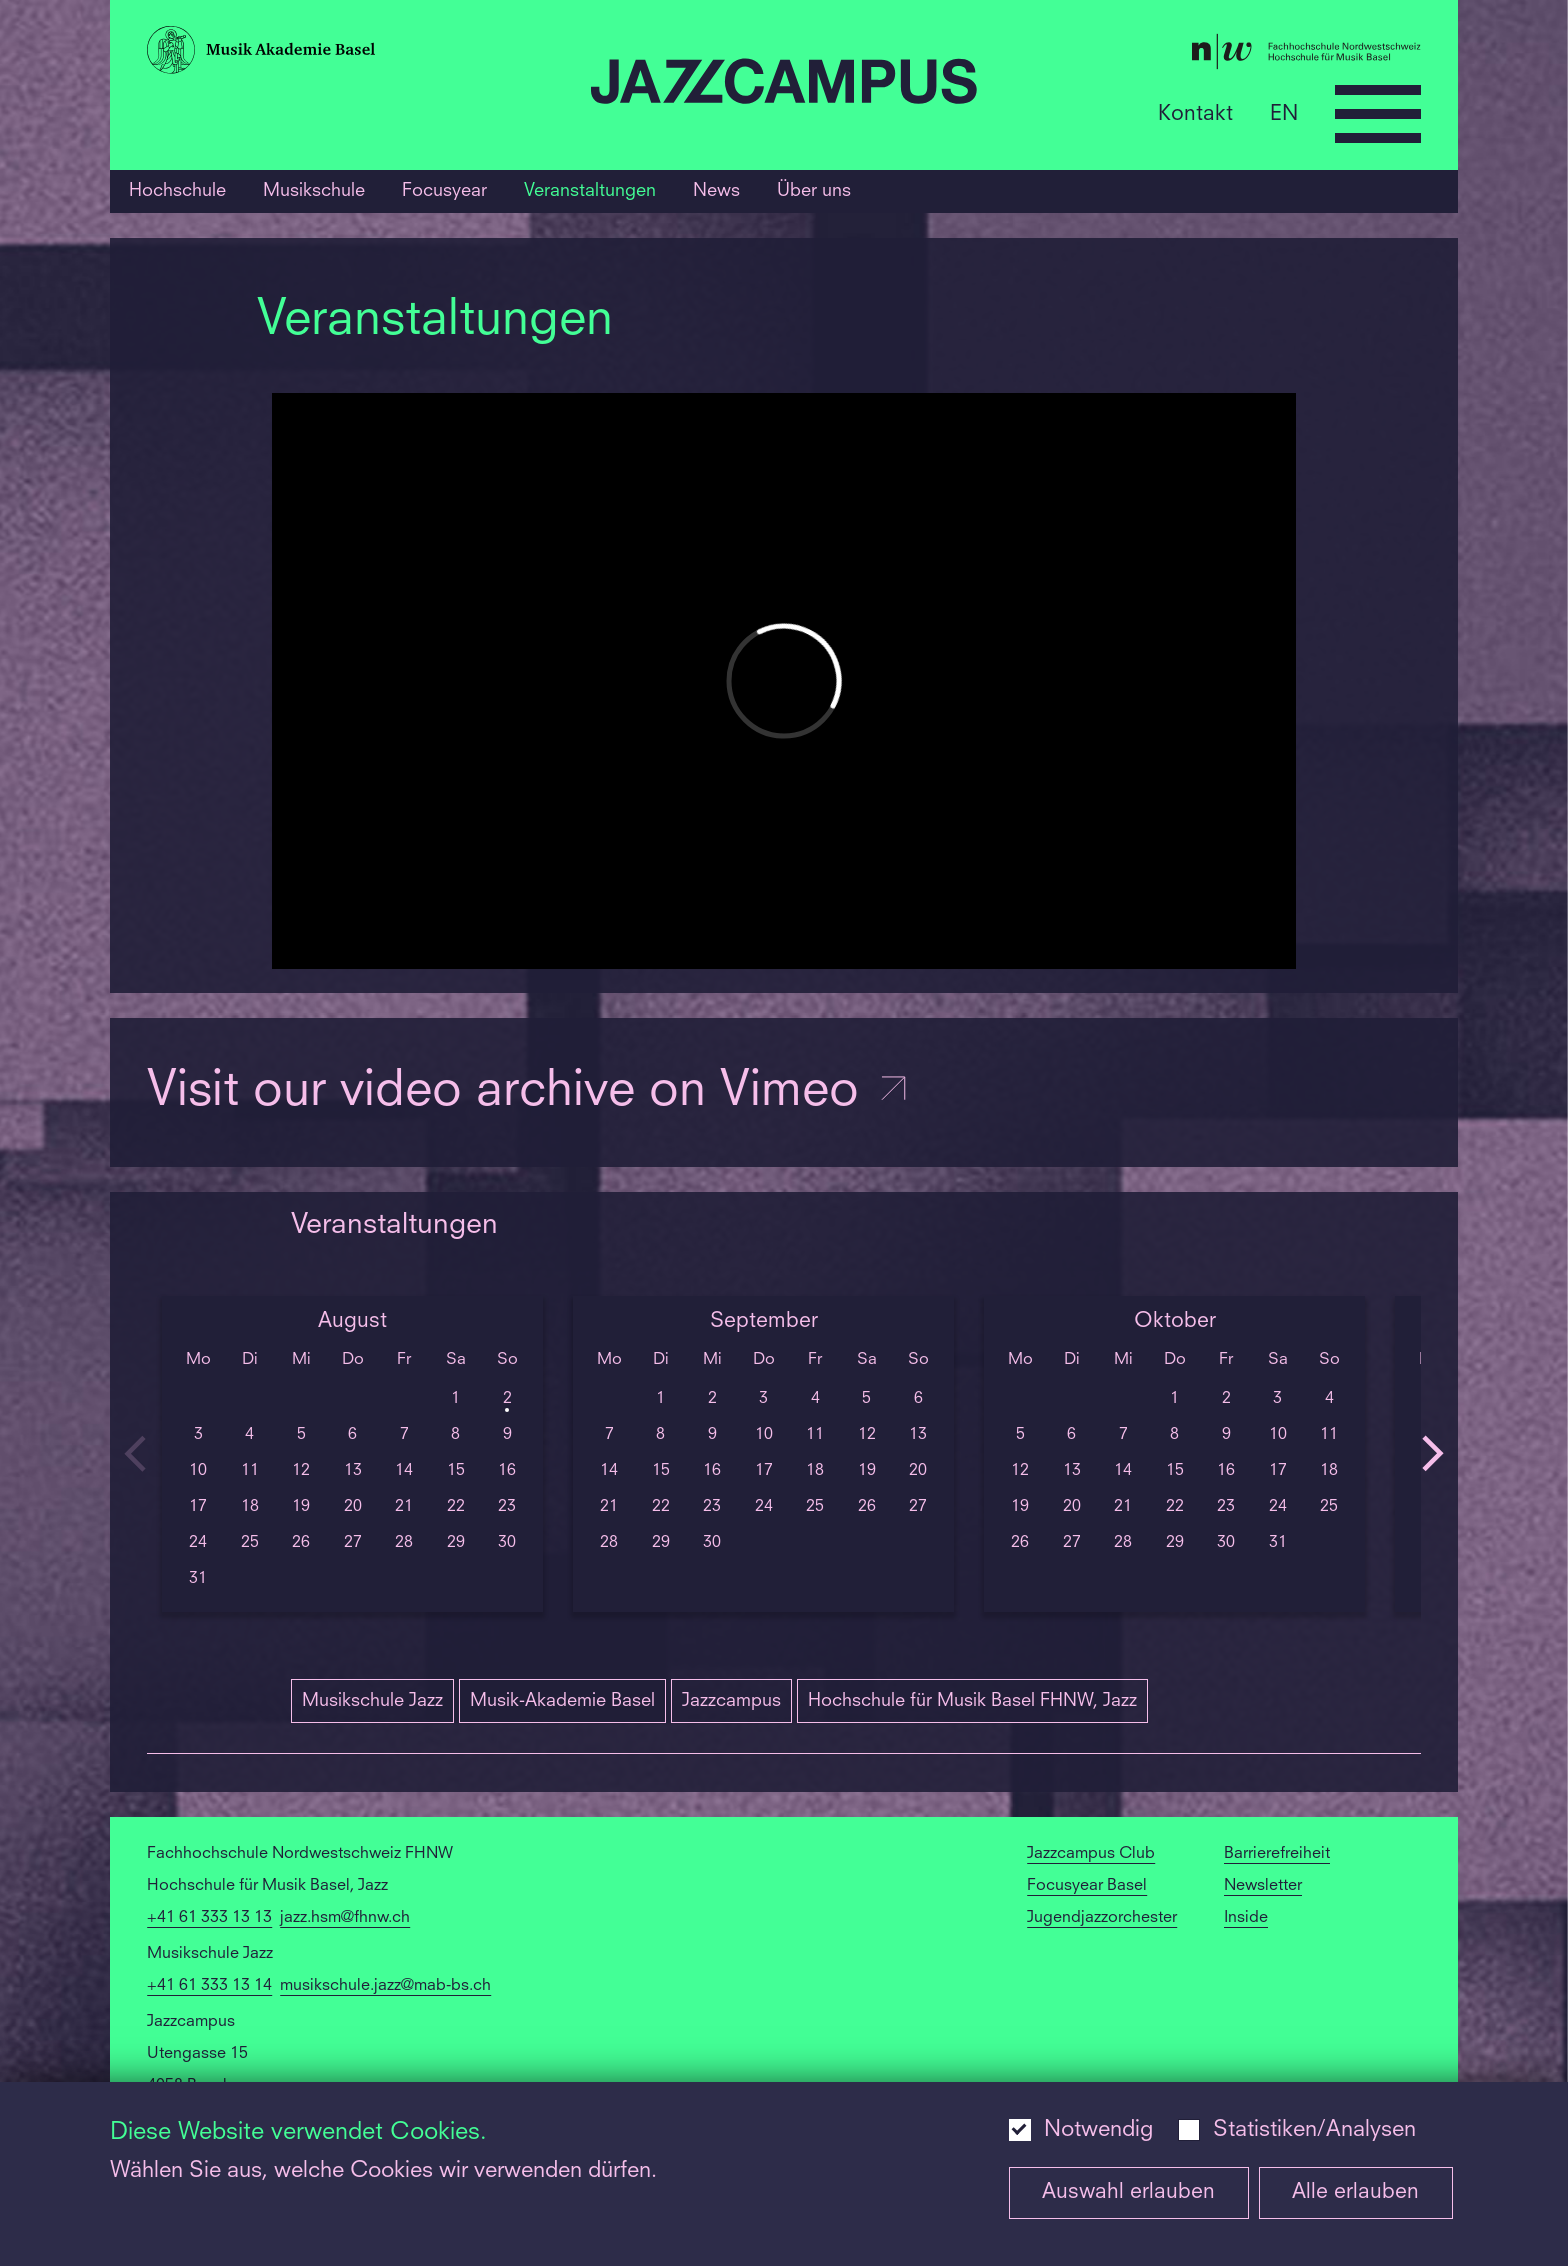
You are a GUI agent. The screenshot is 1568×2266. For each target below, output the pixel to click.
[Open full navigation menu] (1378, 114)
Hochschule (177, 191)
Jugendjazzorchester (1102, 1918)
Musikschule (314, 191)
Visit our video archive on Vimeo (529, 1092)
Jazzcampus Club (1091, 1854)
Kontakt (1195, 113)
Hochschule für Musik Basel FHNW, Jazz (972, 1701)
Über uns (814, 191)
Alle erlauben (1355, 2192)
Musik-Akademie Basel (562, 1701)
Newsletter (1263, 1886)
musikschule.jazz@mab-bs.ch (385, 1986)
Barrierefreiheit (1277, 1854)
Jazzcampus (731, 1701)
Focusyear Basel (1087, 1886)
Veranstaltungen (590, 191)
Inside (1246, 1918)
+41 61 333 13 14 (209, 1986)
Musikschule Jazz (372, 1701)
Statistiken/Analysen (1314, 2130)
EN (1284, 113)
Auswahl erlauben (1128, 2192)
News (716, 191)
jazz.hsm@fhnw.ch (345, 1918)
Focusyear (444, 191)
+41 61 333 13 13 (209, 1918)
